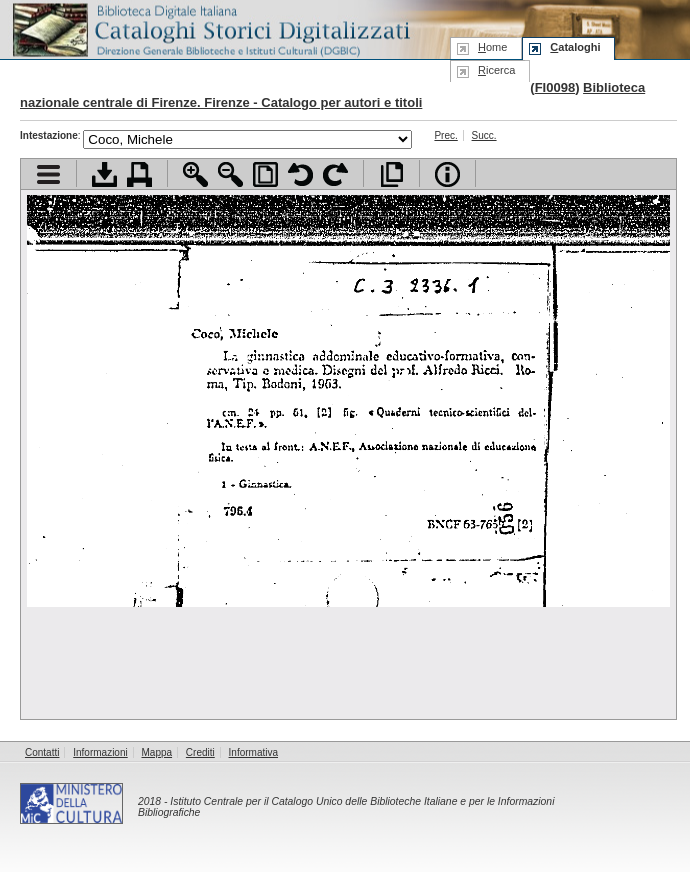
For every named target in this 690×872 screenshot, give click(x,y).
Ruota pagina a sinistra (300, 174)
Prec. (445, 135)
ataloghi (575, 47)
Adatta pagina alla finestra (265, 174)
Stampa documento (139, 174)
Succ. (484, 135)
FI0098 (555, 87)
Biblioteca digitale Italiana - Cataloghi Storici (210, 28)
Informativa (253, 752)
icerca (496, 70)
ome (492, 47)
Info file (447, 174)
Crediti (200, 752)
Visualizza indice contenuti (48, 174)
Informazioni (100, 752)
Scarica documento (104, 174)
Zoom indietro (230, 174)
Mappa (157, 752)
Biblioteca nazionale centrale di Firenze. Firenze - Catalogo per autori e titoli (332, 95)
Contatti (42, 752)
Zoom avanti (195, 174)
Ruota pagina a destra (335, 174)
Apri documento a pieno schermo (391, 174)
